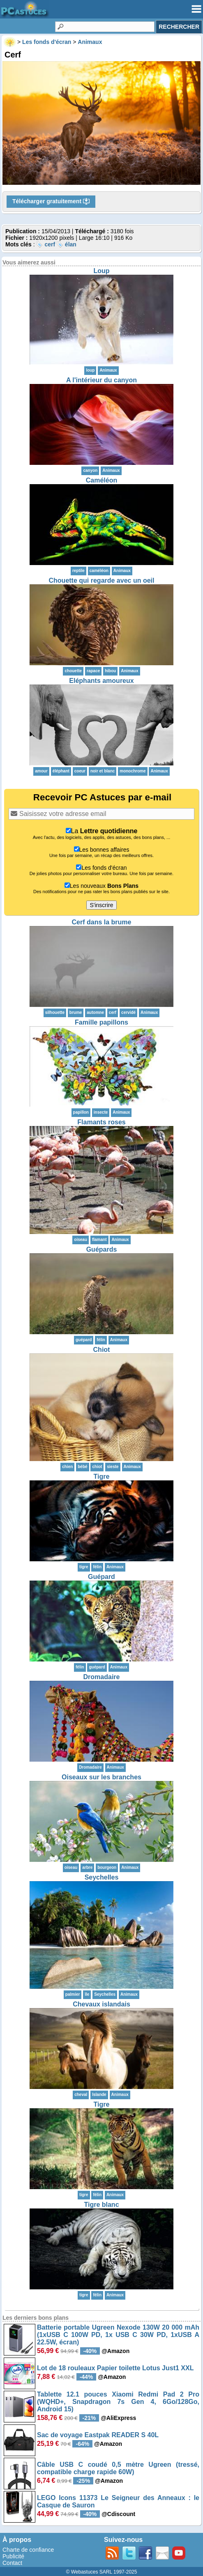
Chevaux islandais (101, 2004)
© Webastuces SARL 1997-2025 (101, 2572)
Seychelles (102, 1877)
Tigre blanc (101, 2204)
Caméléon (101, 480)
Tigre (102, 1476)
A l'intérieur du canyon (101, 380)
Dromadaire (101, 1676)
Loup (101, 270)
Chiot (101, 1349)
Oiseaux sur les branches (101, 1777)
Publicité (13, 2556)
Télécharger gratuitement (51, 201)
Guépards (101, 1249)
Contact (12, 2563)
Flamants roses (101, 1122)
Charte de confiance (28, 2549)
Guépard (101, 1576)
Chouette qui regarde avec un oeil (102, 580)
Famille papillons (101, 1022)
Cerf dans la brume (101, 922)
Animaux (108, 370)
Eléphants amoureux (101, 680)
